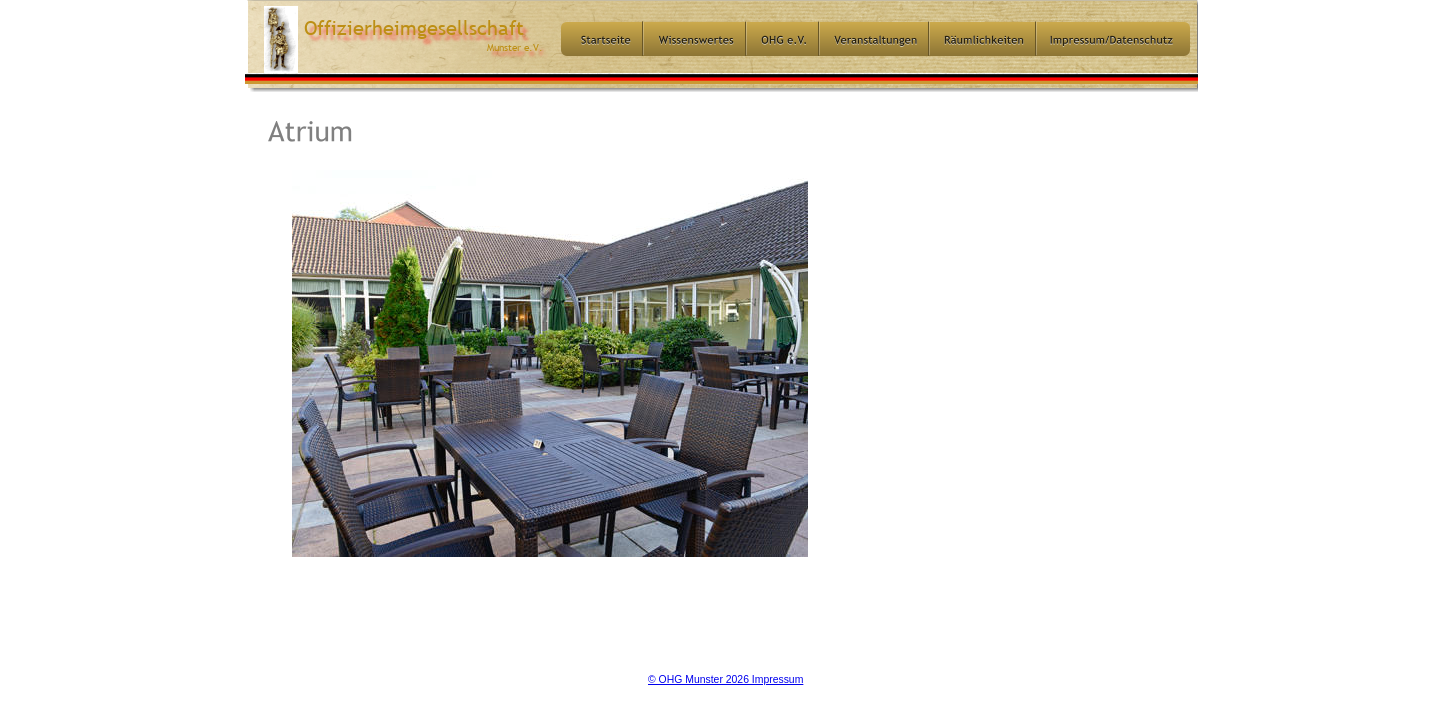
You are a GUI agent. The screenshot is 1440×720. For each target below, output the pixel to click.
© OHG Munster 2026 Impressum (725, 679)
